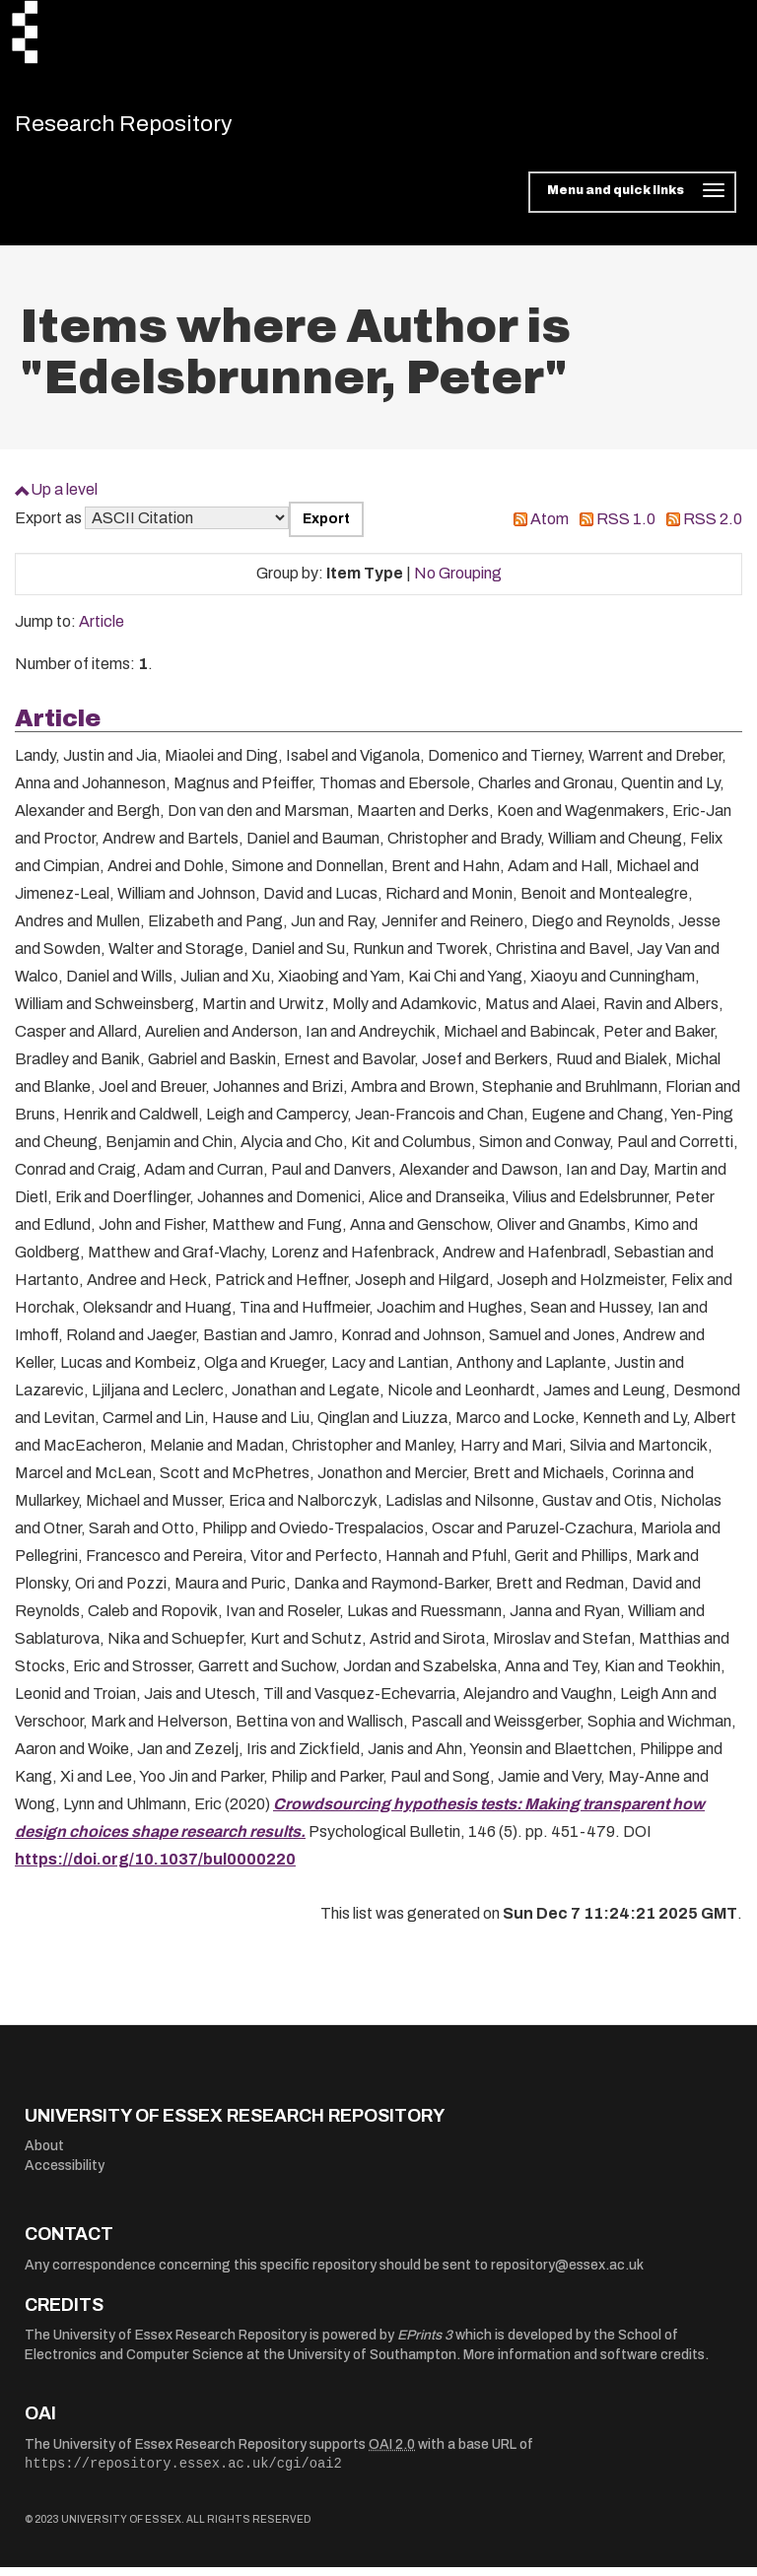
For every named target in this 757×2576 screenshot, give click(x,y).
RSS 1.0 (625, 527)
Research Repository (153, 128)
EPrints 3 (424, 2344)
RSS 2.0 (712, 527)
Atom (549, 527)
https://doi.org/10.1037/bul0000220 (155, 1868)
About (44, 2154)
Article (101, 630)
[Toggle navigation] (632, 201)
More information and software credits (584, 2363)
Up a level (64, 498)
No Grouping (458, 582)
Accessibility (64, 2174)
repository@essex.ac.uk (567, 2274)
